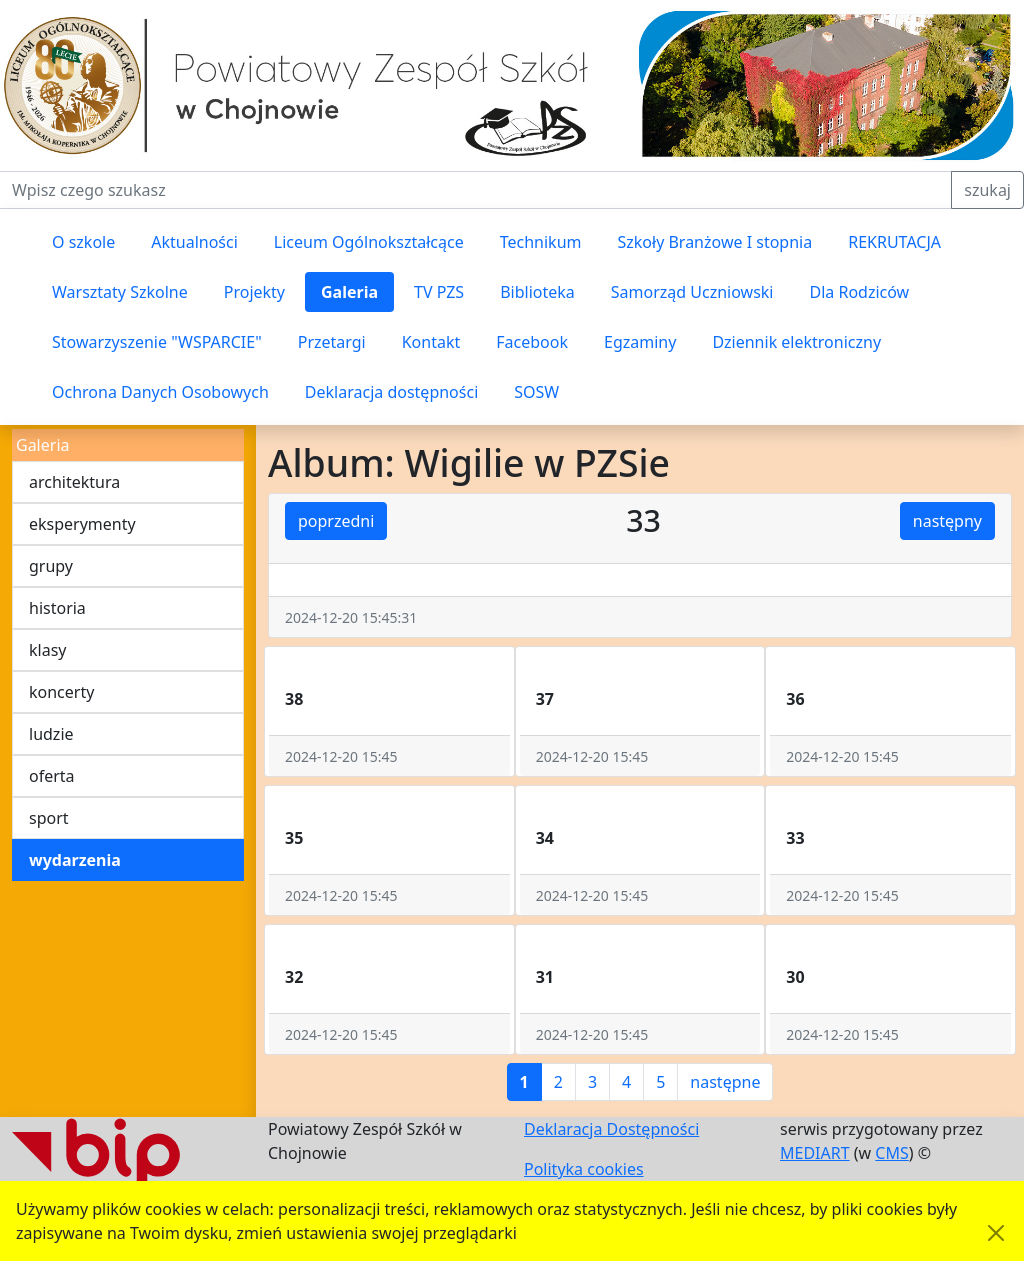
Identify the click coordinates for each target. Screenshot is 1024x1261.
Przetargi (332, 342)
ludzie (51, 734)
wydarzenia (75, 860)
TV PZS (439, 292)
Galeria (349, 292)
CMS (891, 1153)
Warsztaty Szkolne (120, 292)
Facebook (532, 342)
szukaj (987, 190)
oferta (52, 776)
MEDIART (815, 1153)
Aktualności (194, 242)
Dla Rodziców (860, 292)
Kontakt (431, 342)
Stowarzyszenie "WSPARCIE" (157, 342)
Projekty (254, 292)
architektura (74, 482)
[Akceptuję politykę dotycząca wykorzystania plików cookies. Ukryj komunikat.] (996, 1233)
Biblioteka (537, 292)
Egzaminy (640, 342)
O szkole (83, 242)
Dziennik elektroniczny (796, 342)
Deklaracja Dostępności (611, 1129)
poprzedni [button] (336, 521)
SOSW (536, 392)
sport (49, 818)
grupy (51, 566)
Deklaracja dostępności (391, 392)
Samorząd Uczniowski (692, 292)
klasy (47, 650)
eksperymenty (82, 524)
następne (725, 1082)
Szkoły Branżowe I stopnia (714, 242)
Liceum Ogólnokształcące (369, 242)
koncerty (61, 692)
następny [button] (947, 521)
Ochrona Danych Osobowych (160, 392)
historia (57, 608)
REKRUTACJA (894, 242)
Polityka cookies (584, 1169)
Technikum (541, 242)
